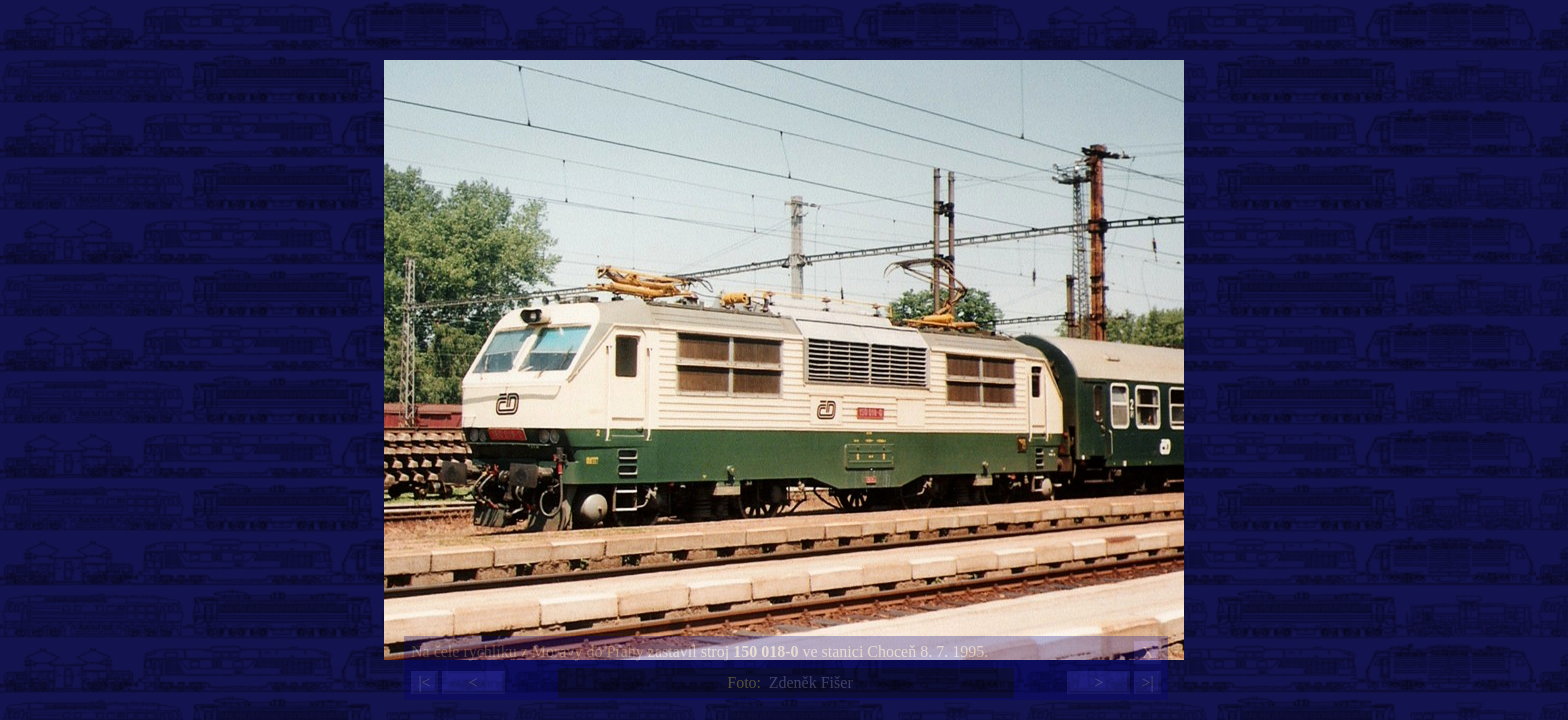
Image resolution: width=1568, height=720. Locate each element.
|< (424, 682)
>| (1147, 682)
